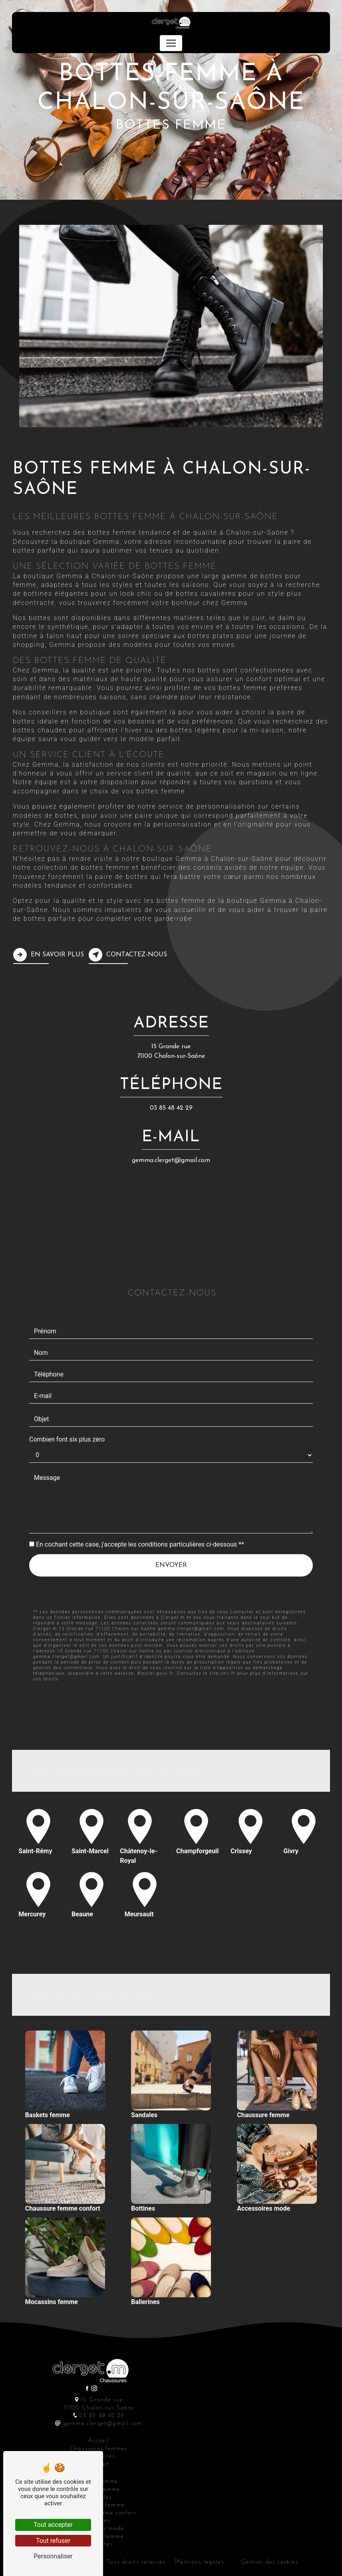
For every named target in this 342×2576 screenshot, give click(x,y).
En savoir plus (48, 955)
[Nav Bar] (171, 43)
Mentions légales (200, 2562)
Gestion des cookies (268, 2562)
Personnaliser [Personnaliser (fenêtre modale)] (53, 2556)
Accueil (98, 2441)
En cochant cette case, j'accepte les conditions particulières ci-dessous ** (140, 1506)
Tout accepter (53, 2524)
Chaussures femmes (98, 2449)
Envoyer (171, 1527)
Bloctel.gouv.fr (155, 1635)
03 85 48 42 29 (171, 1108)
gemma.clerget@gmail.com (171, 1160)
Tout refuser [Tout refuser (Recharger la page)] (53, 2540)
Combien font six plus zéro (67, 1401)
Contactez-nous (128, 955)
